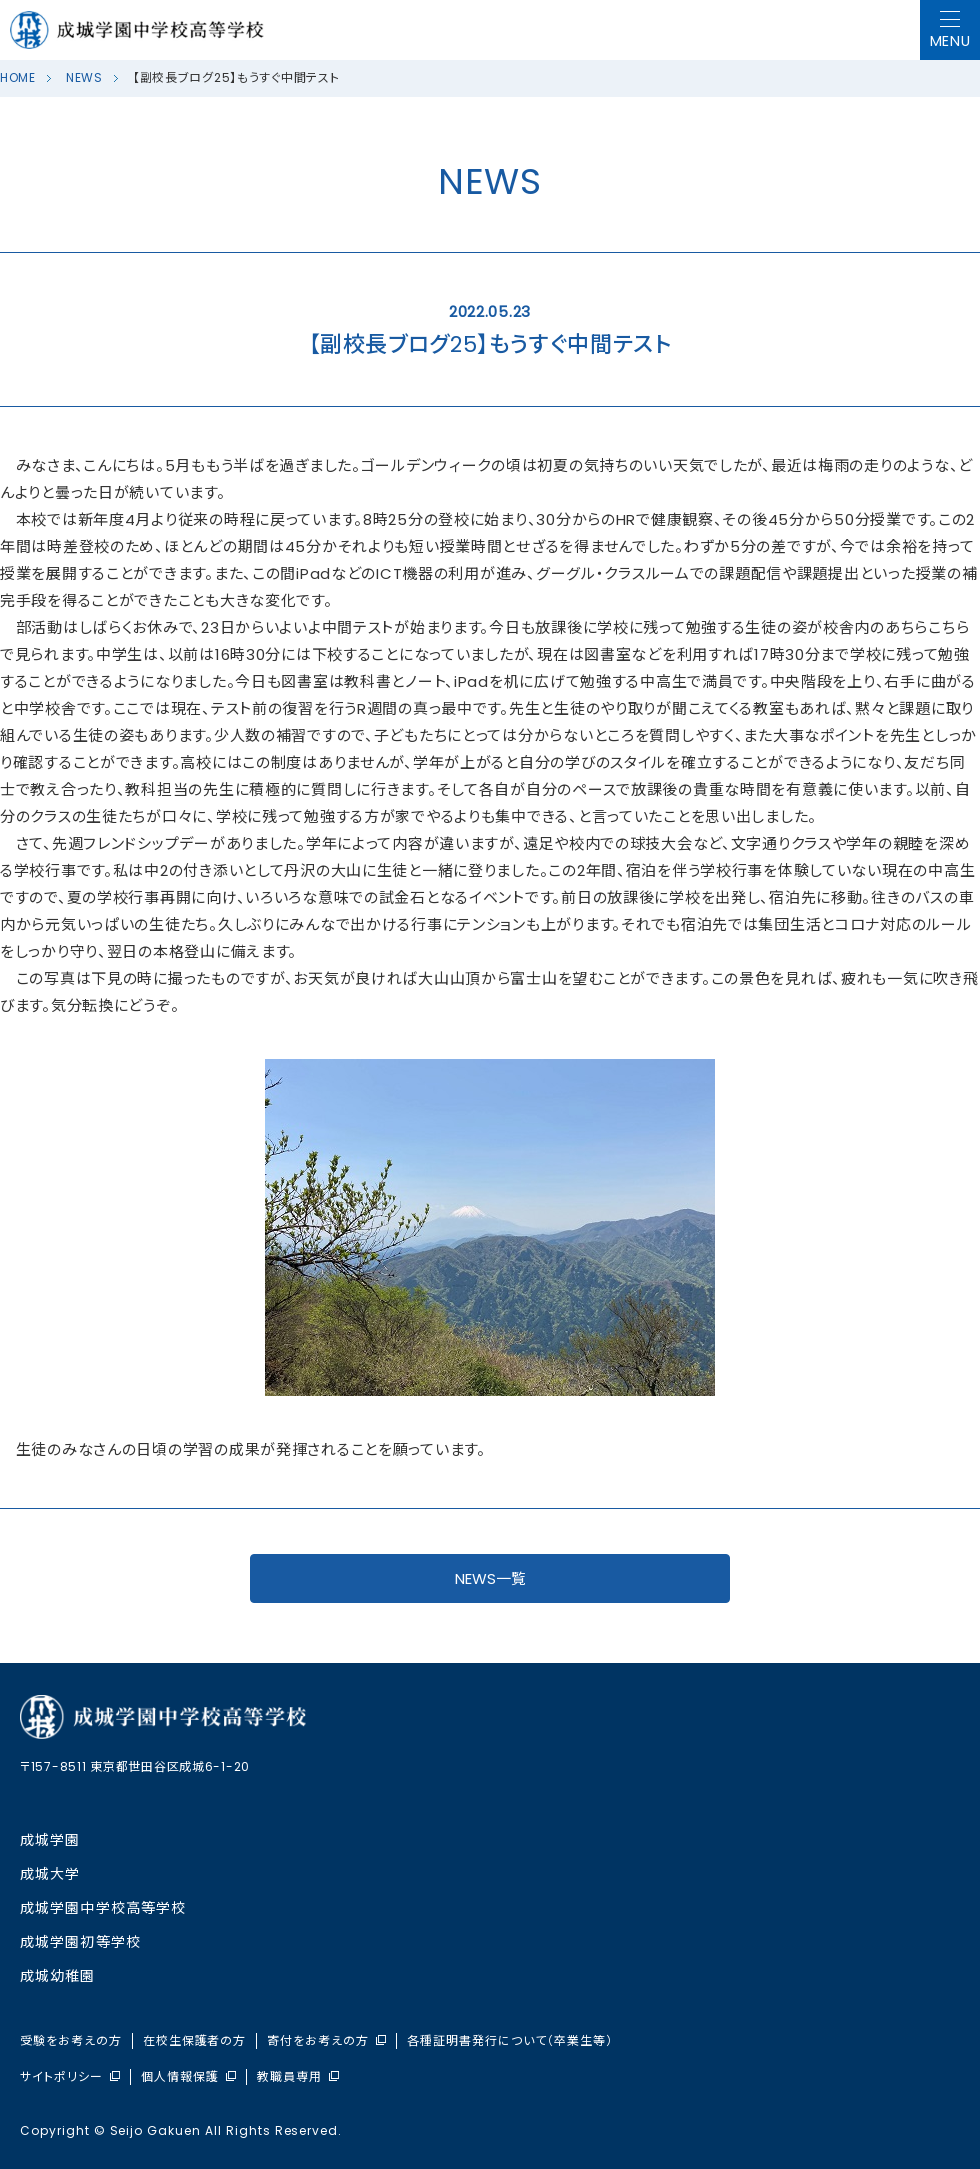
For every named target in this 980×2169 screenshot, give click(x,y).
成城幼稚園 (58, 1976)
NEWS (84, 77)
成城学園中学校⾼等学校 (103, 1908)
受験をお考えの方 (71, 2041)
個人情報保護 (188, 2077)
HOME (18, 77)
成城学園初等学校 (80, 1942)
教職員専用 (298, 2077)
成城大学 (50, 1874)
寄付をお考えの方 (326, 2041)
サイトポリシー (70, 2077)
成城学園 (50, 1840)
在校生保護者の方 (195, 2041)
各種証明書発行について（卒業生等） (509, 2041)
